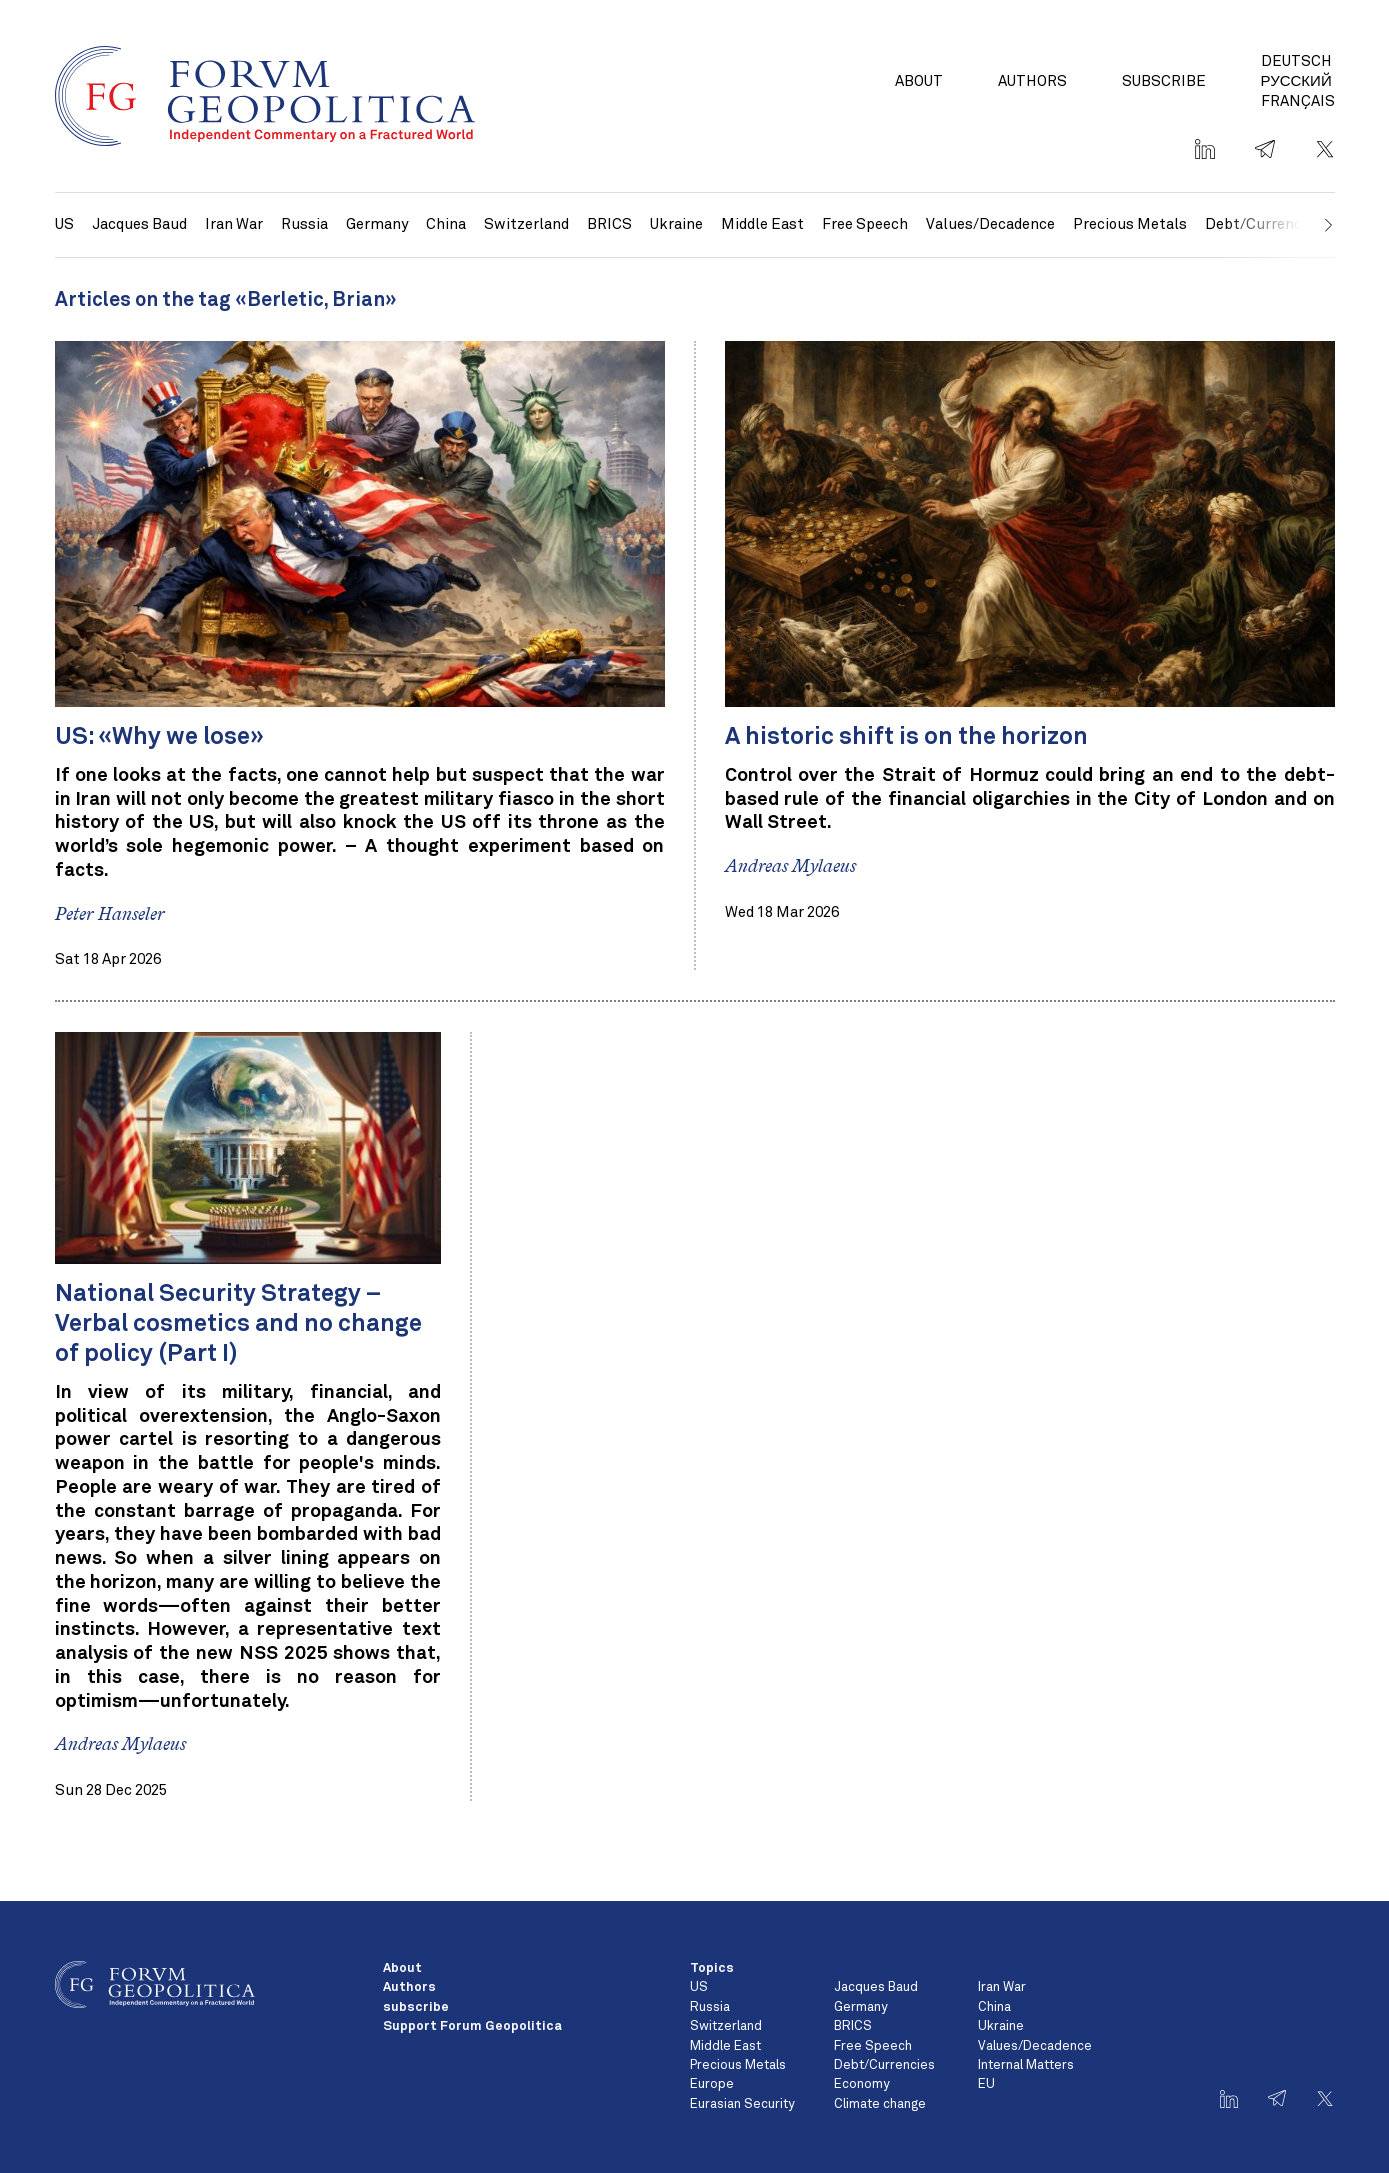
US (64, 224)
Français (1298, 101)
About (919, 81)
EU (986, 2084)
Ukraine (676, 224)
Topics (712, 1968)
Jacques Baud (139, 224)
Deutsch (1296, 61)
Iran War (234, 224)
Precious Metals (1130, 224)
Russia (304, 224)
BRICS (609, 224)
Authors (1032, 81)
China (446, 224)
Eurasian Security (742, 2104)
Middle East (762, 224)
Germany (377, 224)
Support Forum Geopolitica (472, 2026)
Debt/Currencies (884, 2065)
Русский (1296, 81)
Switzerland (526, 224)
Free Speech (865, 224)
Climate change (880, 2104)
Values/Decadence (990, 224)
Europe (712, 2084)
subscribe (1164, 81)
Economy (861, 2084)
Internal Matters (1026, 2065)
